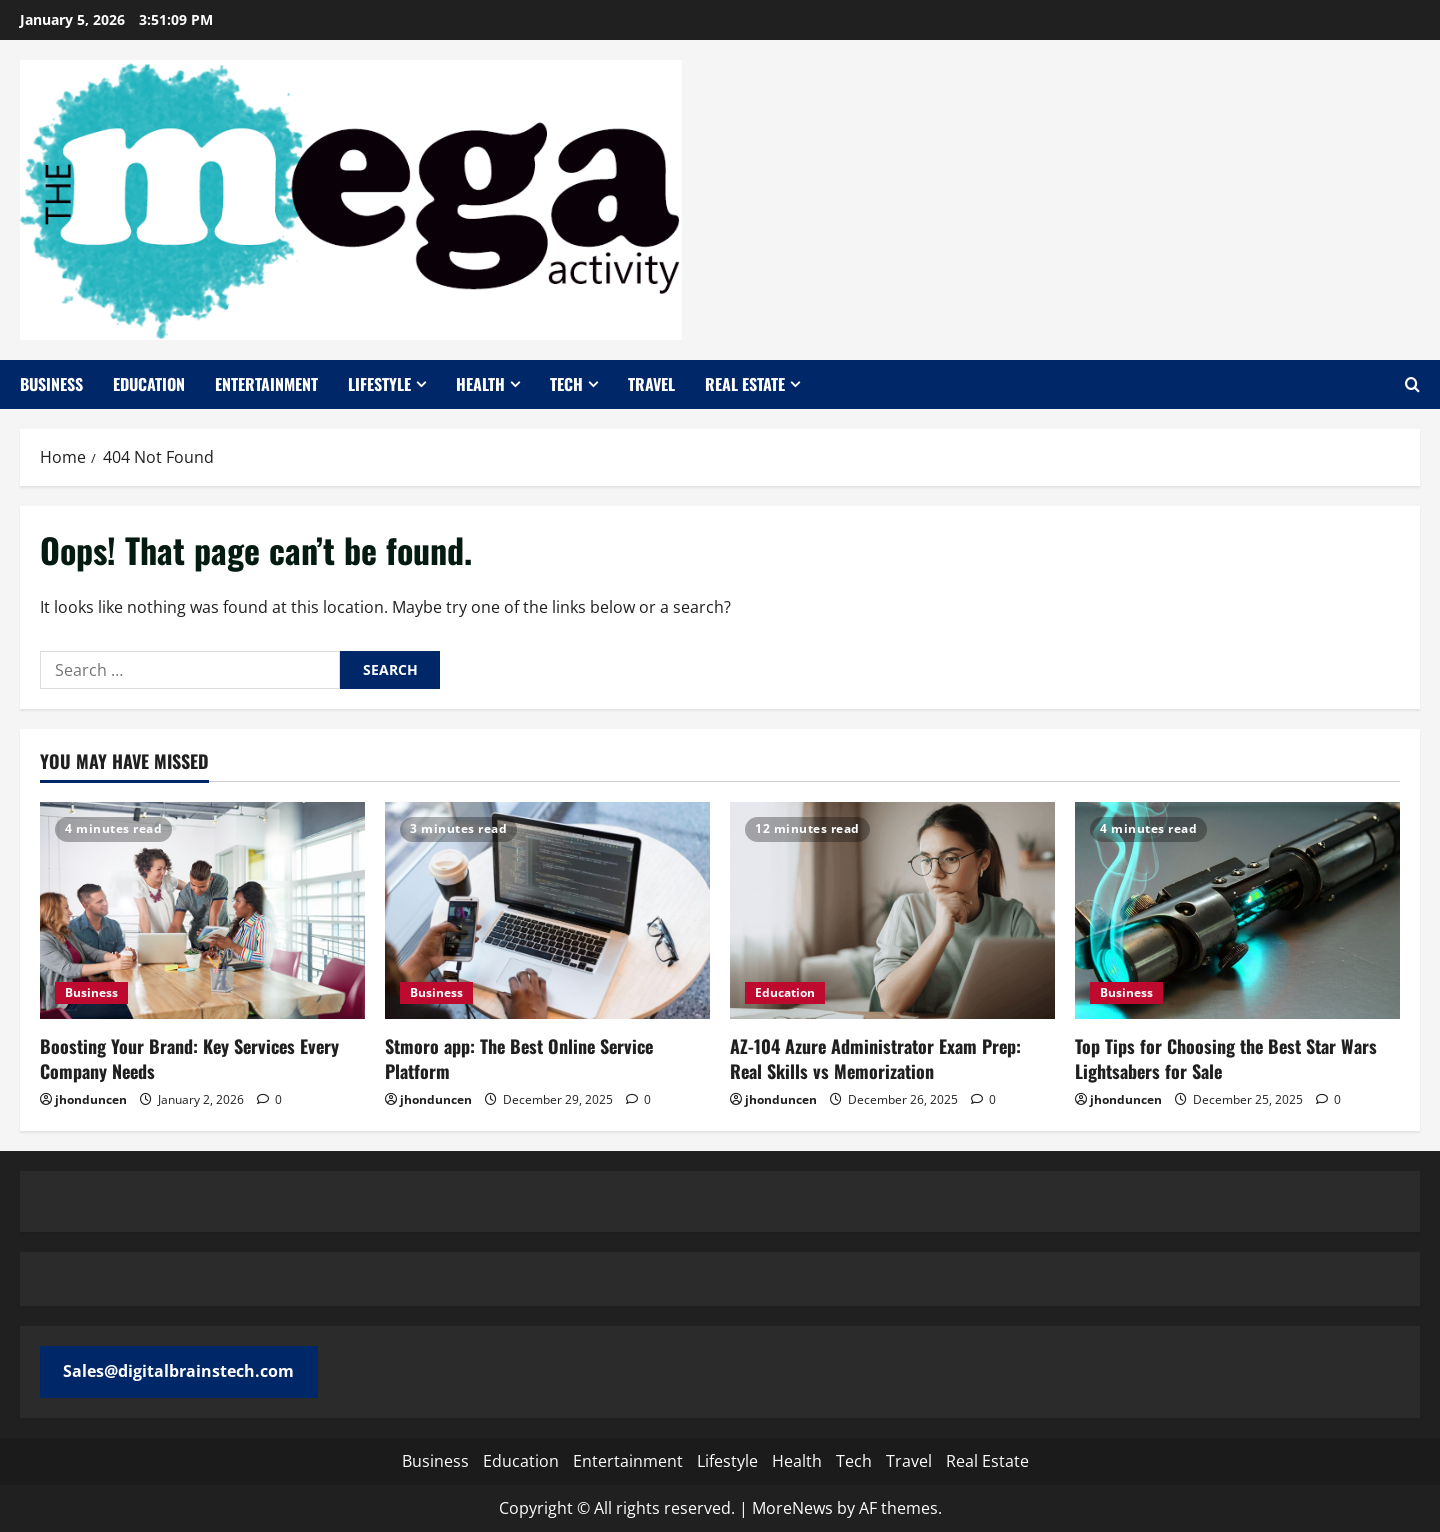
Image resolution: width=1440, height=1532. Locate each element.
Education (149, 384)
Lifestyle (379, 384)
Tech (566, 384)
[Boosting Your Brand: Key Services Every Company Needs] (202, 910)
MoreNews (792, 1508)
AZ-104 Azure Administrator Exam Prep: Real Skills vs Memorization (875, 1058)
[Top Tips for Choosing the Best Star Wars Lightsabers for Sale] (1237, 910)
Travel (651, 384)
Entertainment (266, 384)
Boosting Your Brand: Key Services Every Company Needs (189, 1058)
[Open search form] (1412, 384)
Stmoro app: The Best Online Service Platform (519, 1058)
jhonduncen (91, 1099)
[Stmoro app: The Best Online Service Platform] (547, 910)
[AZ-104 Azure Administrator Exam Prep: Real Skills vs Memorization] (892, 910)
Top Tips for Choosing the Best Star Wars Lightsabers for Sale (1226, 1058)
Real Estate (745, 384)
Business (51, 384)
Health (480, 384)
